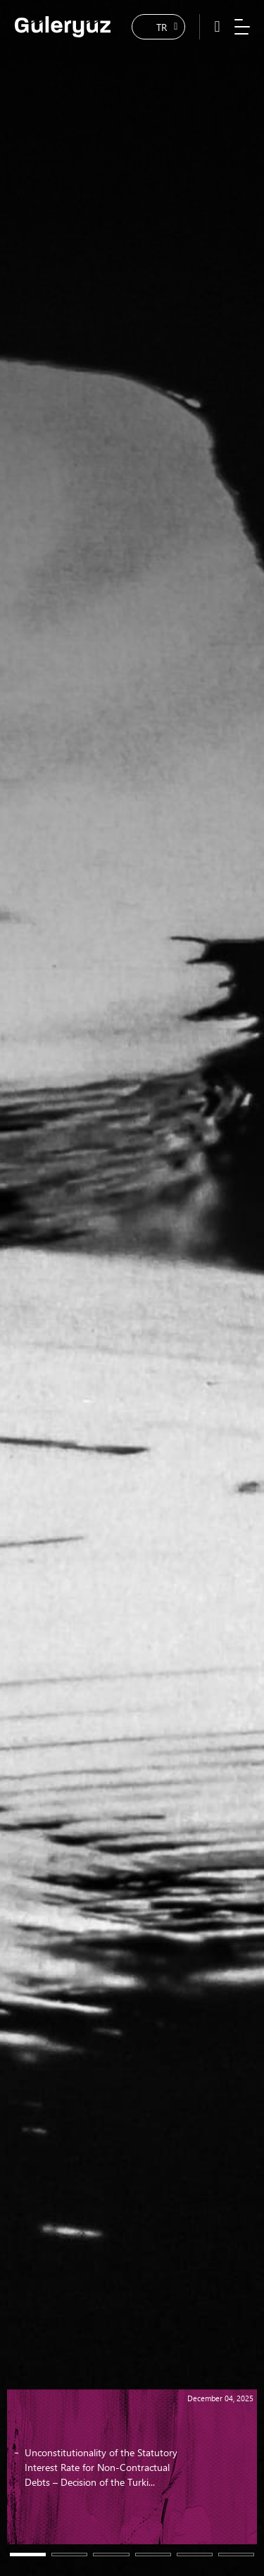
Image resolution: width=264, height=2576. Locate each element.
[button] (28, 2554)
